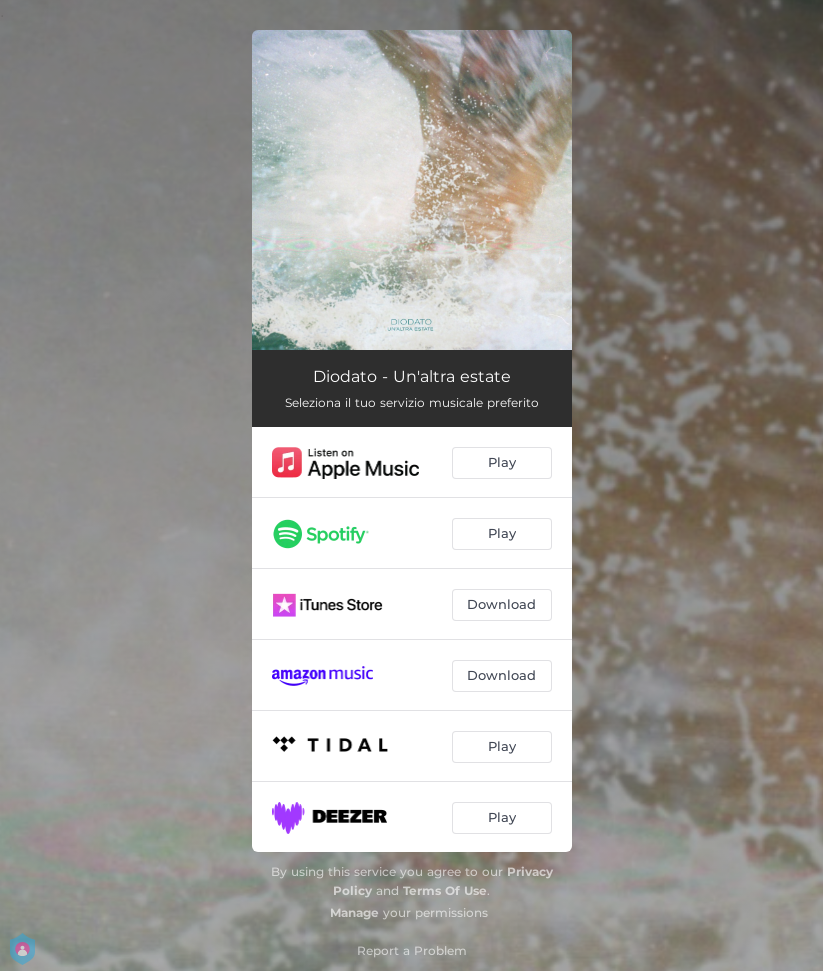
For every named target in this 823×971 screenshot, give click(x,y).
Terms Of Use (445, 890)
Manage (354, 912)
